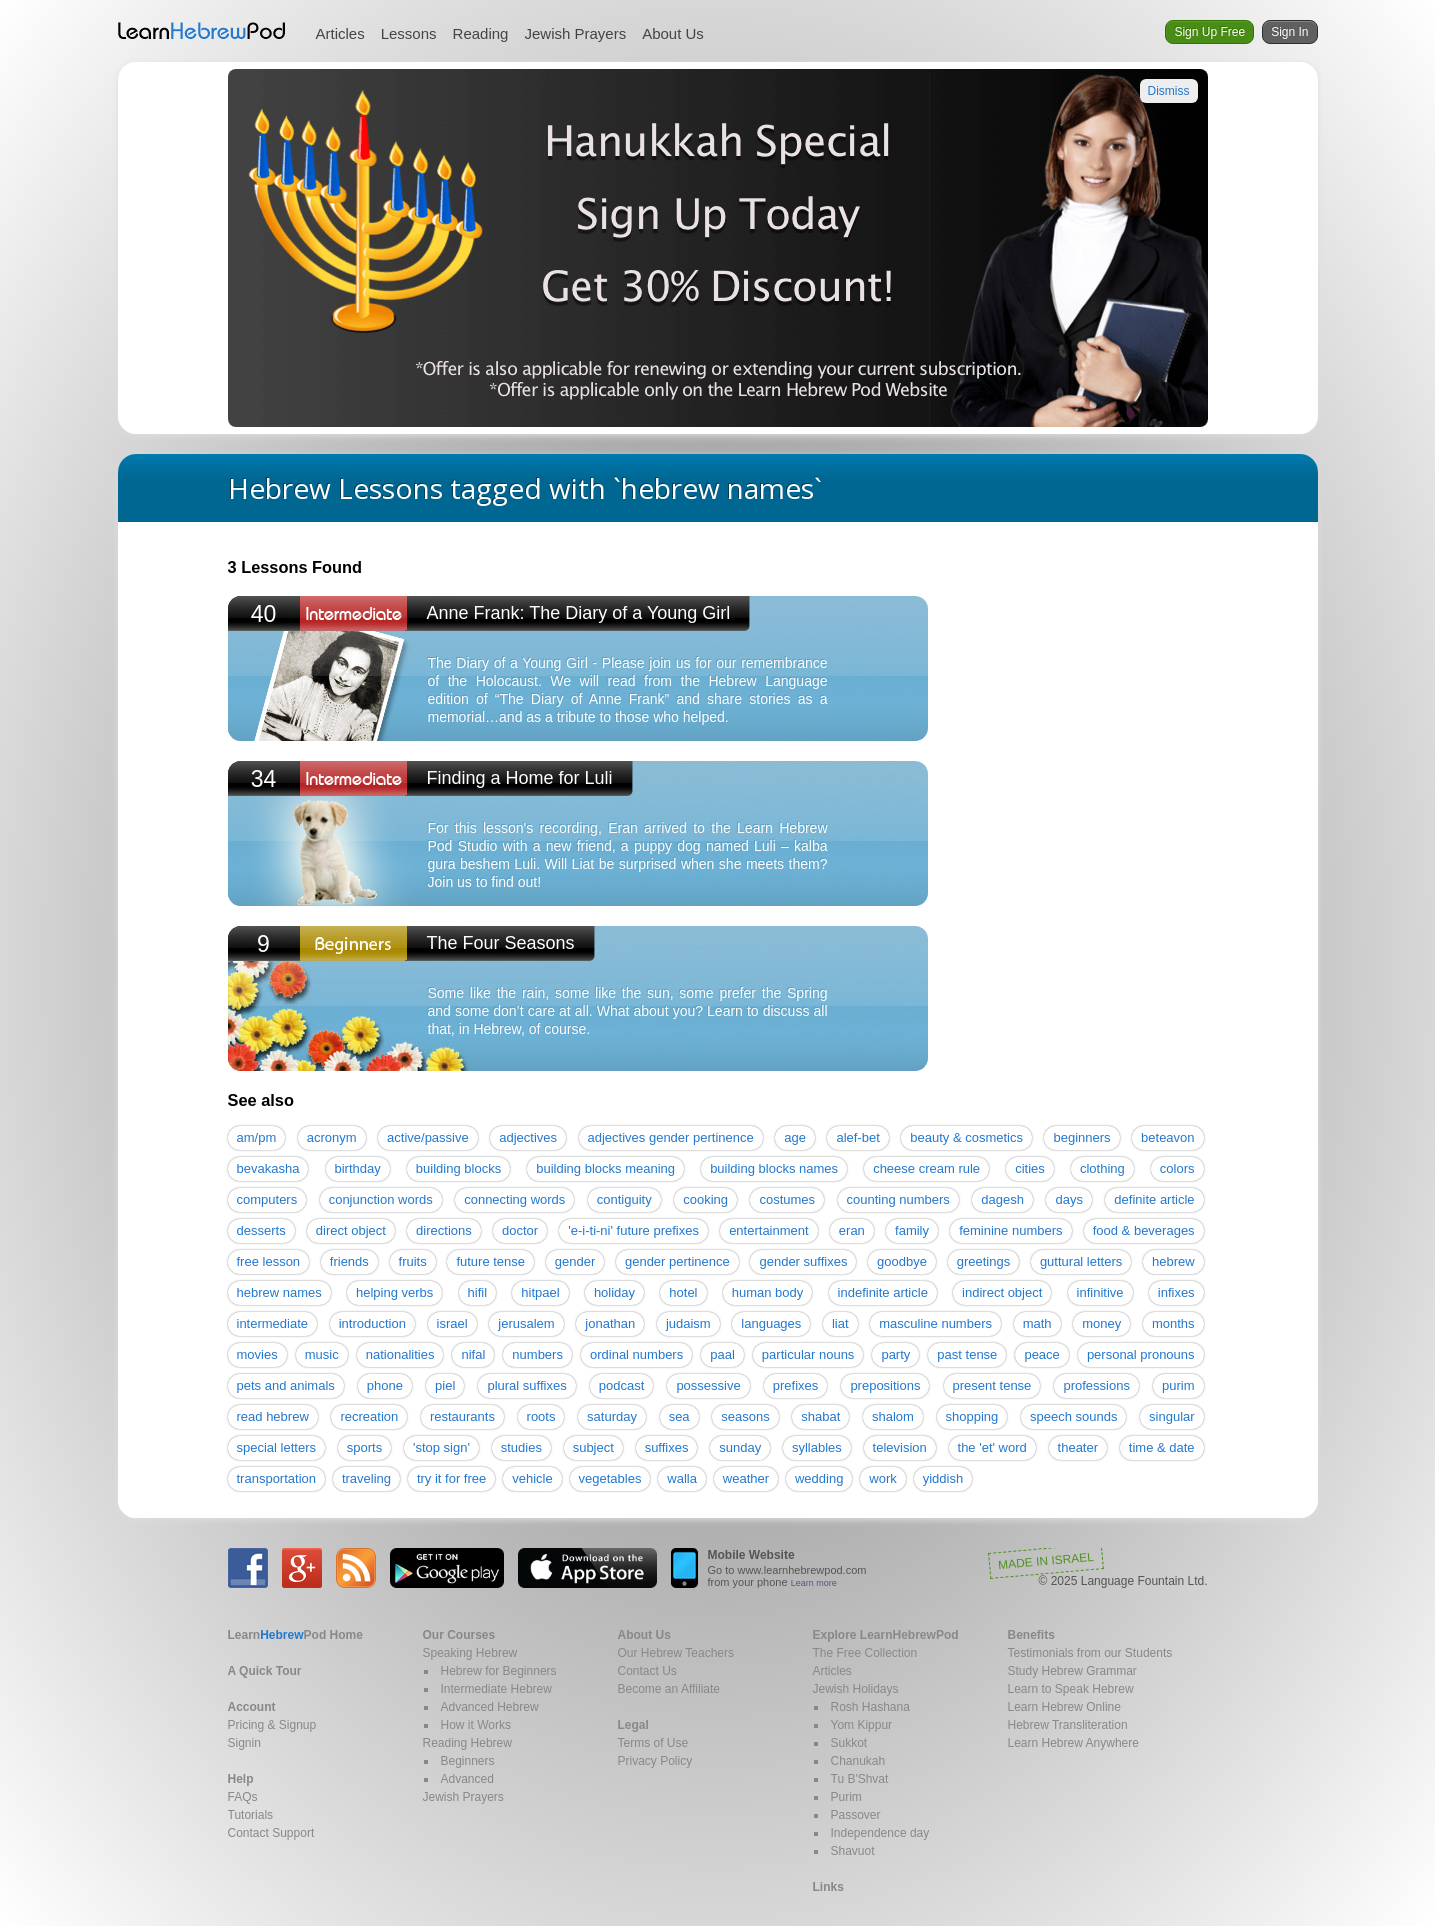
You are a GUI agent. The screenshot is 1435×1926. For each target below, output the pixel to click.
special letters (276, 1447)
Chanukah (858, 1761)
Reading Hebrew (467, 1743)
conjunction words (381, 1199)
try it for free (451, 1478)
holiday (614, 1292)
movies (257, 1354)
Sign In (1289, 32)
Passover (856, 1815)
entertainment (769, 1230)
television (900, 1447)
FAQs (243, 1797)
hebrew (1173, 1261)
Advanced (467, 1779)
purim (1178, 1385)
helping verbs (394, 1292)
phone (385, 1385)
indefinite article (883, 1292)
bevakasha (268, 1168)
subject (593, 1447)
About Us (673, 33)
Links (828, 1887)
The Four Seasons (501, 943)
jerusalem (526, 1323)
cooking (705, 1199)
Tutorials (251, 1815)
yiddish (943, 1478)
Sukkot (849, 1743)
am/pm (257, 1137)
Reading (481, 33)
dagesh (1002, 1199)
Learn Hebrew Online (1064, 1707)
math (1037, 1323)
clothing (1102, 1168)
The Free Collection (865, 1653)
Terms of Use (653, 1743)
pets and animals (286, 1385)
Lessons (409, 33)
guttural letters (1081, 1261)
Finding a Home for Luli (520, 778)
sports (364, 1447)
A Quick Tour (265, 1671)
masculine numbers (935, 1323)
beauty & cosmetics (966, 1137)
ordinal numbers (636, 1354)
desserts (261, 1230)
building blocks (458, 1168)
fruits (413, 1261)
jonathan (610, 1323)
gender (575, 1261)
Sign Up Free (1209, 32)
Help (241, 1779)
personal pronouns (1141, 1354)
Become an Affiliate (669, 1689)
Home (295, 1635)
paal (722, 1354)
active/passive (428, 1137)
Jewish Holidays (856, 1689)
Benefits (1031, 1635)
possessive (708, 1385)
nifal (473, 1354)
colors (1177, 1168)
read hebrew (273, 1416)
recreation (369, 1416)
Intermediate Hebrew (496, 1689)
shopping (972, 1416)
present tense (992, 1385)
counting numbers (898, 1199)
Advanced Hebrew (490, 1707)
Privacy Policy (655, 1761)
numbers (537, 1354)
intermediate (273, 1323)
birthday (358, 1168)
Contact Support (271, 1833)
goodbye (902, 1261)
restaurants (462, 1416)
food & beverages (1144, 1230)
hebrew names (279, 1292)
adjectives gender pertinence (671, 1137)
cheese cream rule (926, 1168)
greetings (983, 1261)
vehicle (532, 1478)
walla (682, 1478)
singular (1172, 1416)
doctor (520, 1230)
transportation (277, 1478)
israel (452, 1323)
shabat (820, 1416)
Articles (340, 33)
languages (771, 1323)
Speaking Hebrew (470, 1653)
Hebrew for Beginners (499, 1671)
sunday (740, 1447)
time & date (1162, 1447)
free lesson (269, 1261)
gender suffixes (803, 1261)
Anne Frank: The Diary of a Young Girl (579, 613)
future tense (490, 1261)
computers (267, 1199)
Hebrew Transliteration (1068, 1725)
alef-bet (857, 1137)
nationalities (400, 1354)
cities (1030, 1168)
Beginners (468, 1761)
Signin (244, 1743)
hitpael (540, 1292)
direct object (351, 1230)
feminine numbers (1010, 1230)
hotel (683, 1292)
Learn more (814, 1583)
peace (1041, 1354)
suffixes (667, 1447)
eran (852, 1230)
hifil (478, 1292)
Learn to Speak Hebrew (1071, 1689)
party (895, 1354)
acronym (332, 1137)
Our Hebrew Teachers (676, 1653)
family (912, 1230)
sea (679, 1416)
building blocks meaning (605, 1168)
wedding (819, 1478)
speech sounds (1073, 1416)
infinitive (1100, 1292)
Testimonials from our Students (1090, 1653)
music (322, 1354)
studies (521, 1447)
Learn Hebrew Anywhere (1073, 1743)
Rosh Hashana (870, 1707)
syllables (817, 1447)
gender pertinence (677, 1261)
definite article (1154, 1199)
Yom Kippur (862, 1725)
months (1173, 1323)
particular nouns (808, 1354)
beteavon (1168, 1137)
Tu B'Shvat (860, 1779)
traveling (366, 1478)
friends (349, 1261)
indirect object (1002, 1292)
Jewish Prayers (575, 33)
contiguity (624, 1199)
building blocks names (774, 1168)
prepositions (885, 1385)
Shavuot (853, 1851)
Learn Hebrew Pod (202, 31)
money (1101, 1323)
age (795, 1137)
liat (840, 1323)
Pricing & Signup (272, 1725)
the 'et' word (992, 1447)
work (882, 1478)
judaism (688, 1323)
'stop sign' (441, 1447)
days (1068, 1199)
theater (1078, 1447)
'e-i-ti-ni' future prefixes (633, 1230)
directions (444, 1230)
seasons (745, 1416)
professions (1096, 1385)
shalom (893, 1416)
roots (541, 1416)
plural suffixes (526, 1385)
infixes (1176, 1292)
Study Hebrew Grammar (1072, 1671)
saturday (612, 1416)
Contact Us (647, 1671)
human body (768, 1292)
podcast (622, 1385)
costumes (787, 1199)
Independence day (880, 1833)
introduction (372, 1323)
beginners (1081, 1137)
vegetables (610, 1478)
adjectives (528, 1137)
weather (746, 1478)
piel (445, 1385)
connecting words (514, 1199)
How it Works (476, 1725)
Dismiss (1169, 91)
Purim (846, 1797)
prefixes (796, 1385)
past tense (967, 1354)
